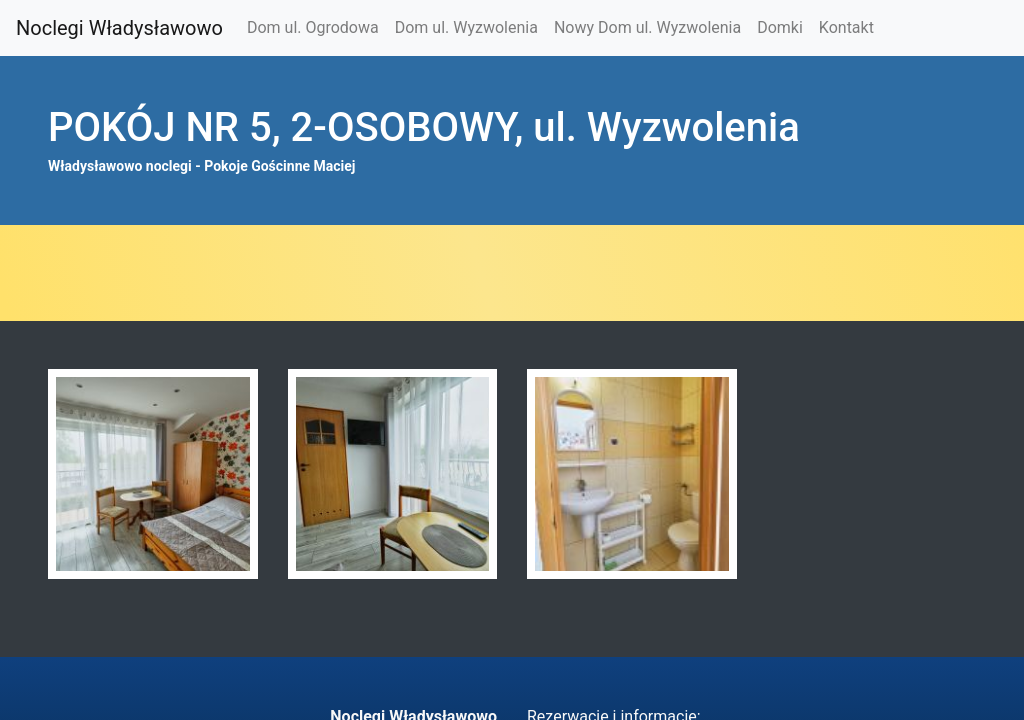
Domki (780, 27)
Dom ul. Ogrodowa (313, 27)
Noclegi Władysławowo (119, 28)
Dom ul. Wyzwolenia (466, 27)
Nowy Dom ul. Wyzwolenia (647, 27)
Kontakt (846, 27)
